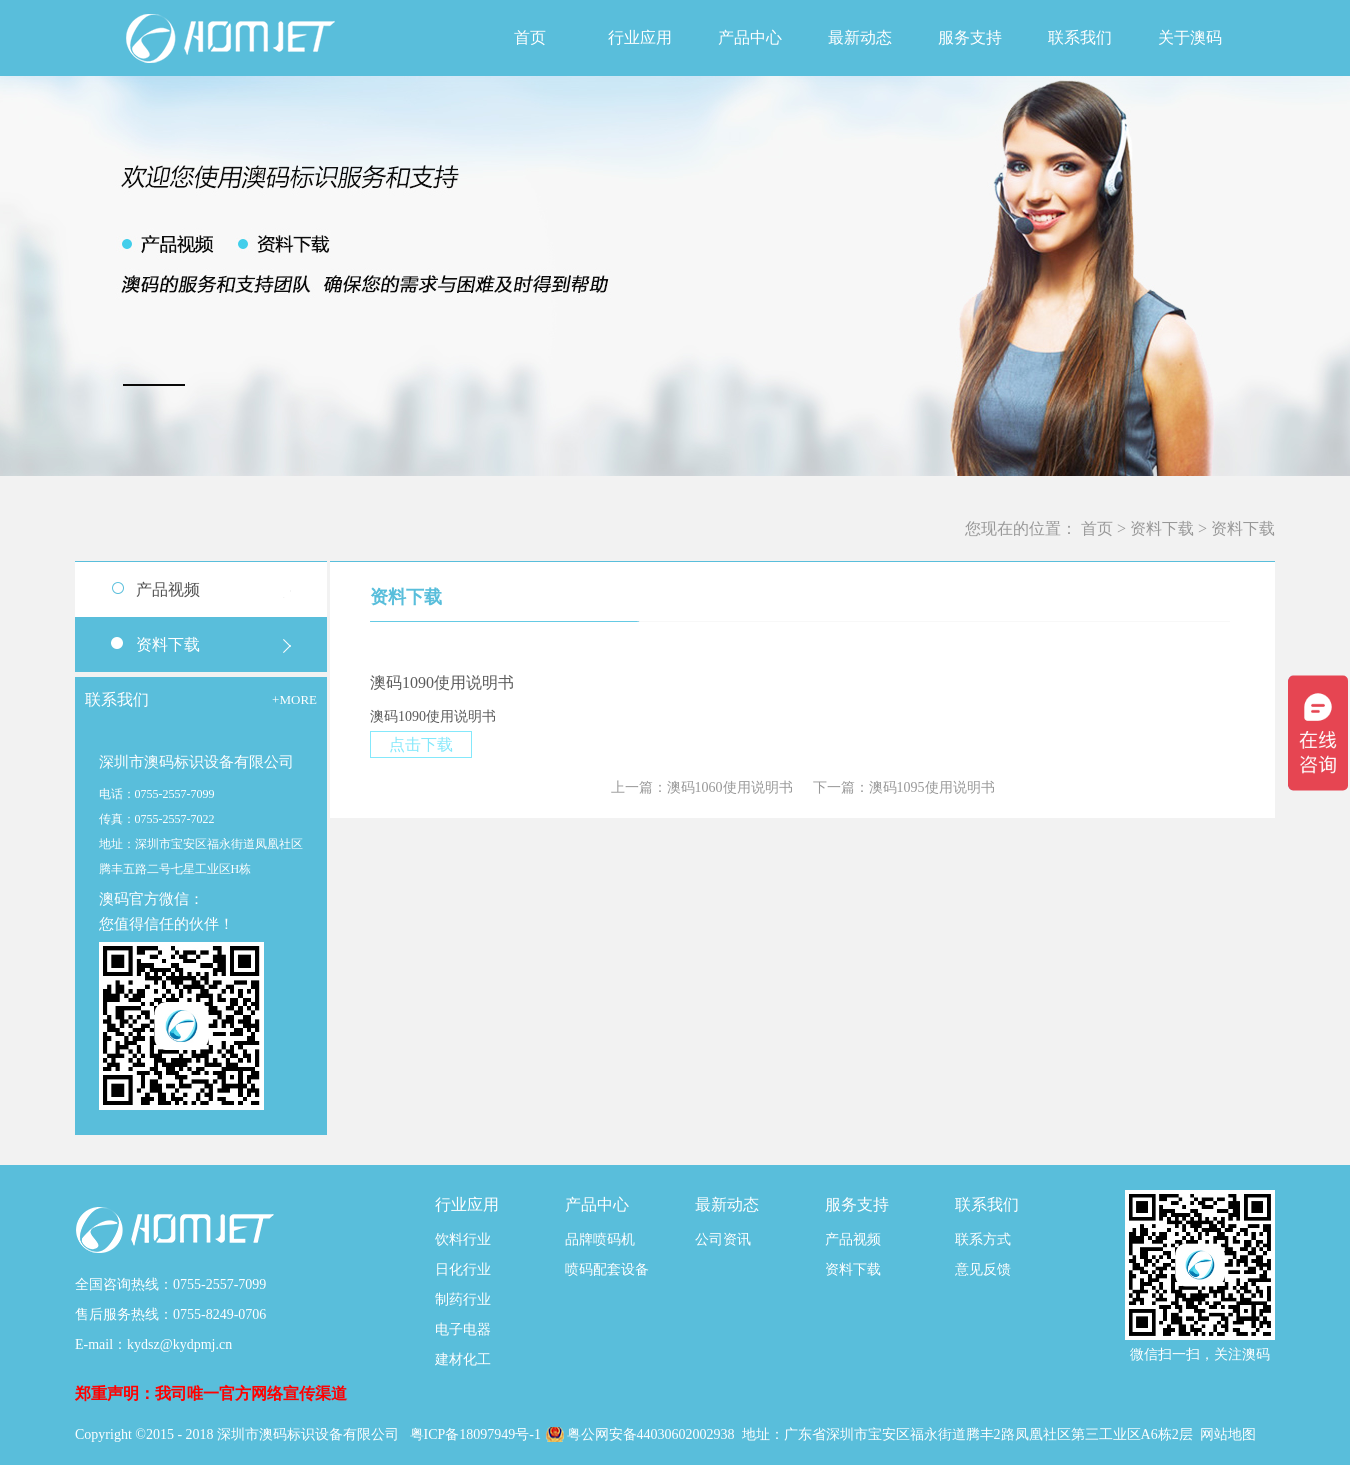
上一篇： (702, 787)
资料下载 (1162, 528)
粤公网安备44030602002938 (653, 1434)
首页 (530, 37)
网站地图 (1228, 1434)
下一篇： (904, 787)
